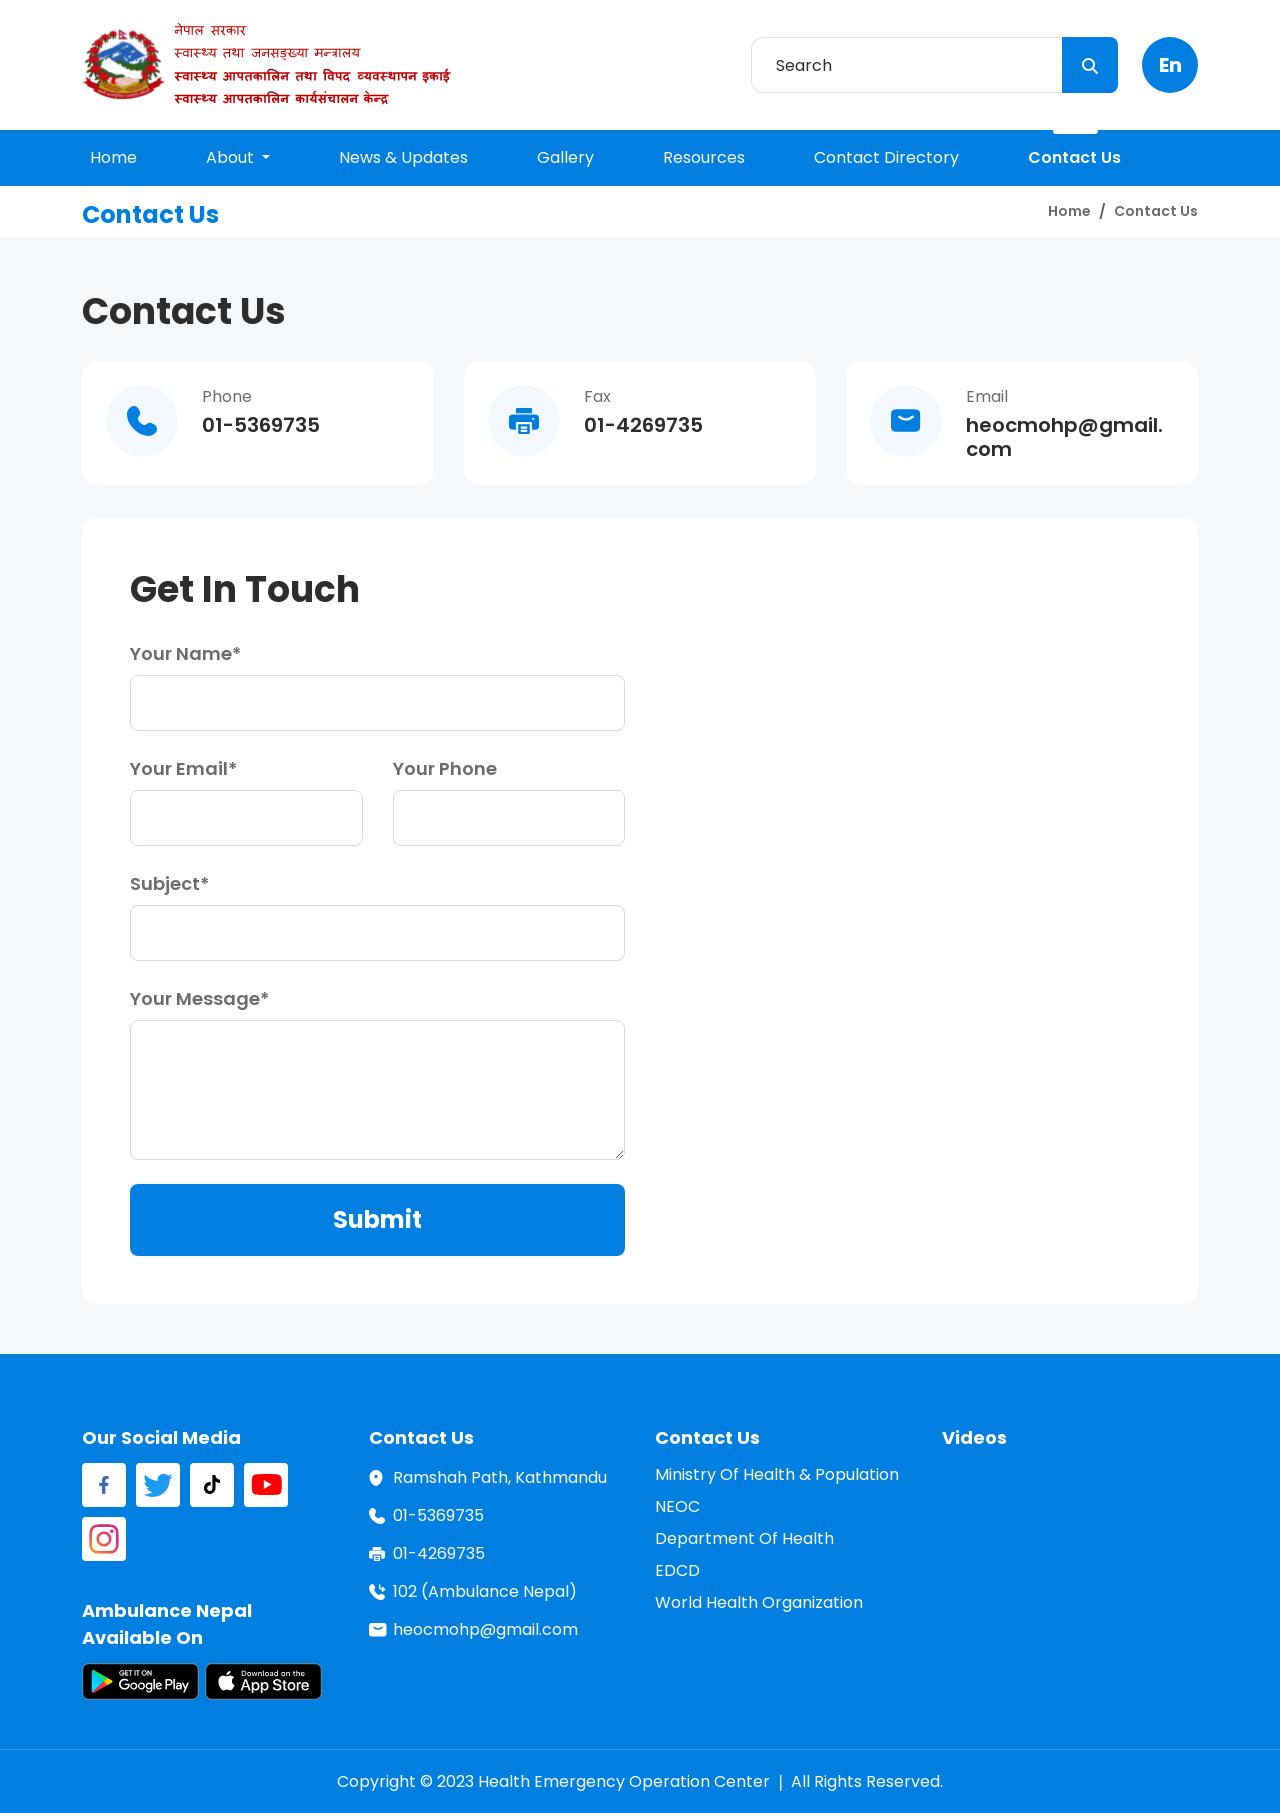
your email (179, 768)
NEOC (677, 1506)
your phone (445, 768)
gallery (565, 157)
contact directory (886, 157)
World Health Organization (759, 1602)
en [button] (1170, 65)
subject (165, 883)
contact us (1074, 157)
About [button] (232, 157)
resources (704, 157)
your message (195, 998)
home (113, 157)
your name (181, 653)
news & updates (403, 157)
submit (377, 1219)
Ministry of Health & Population (777, 1474)
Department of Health (744, 1538)
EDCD (677, 1570)
